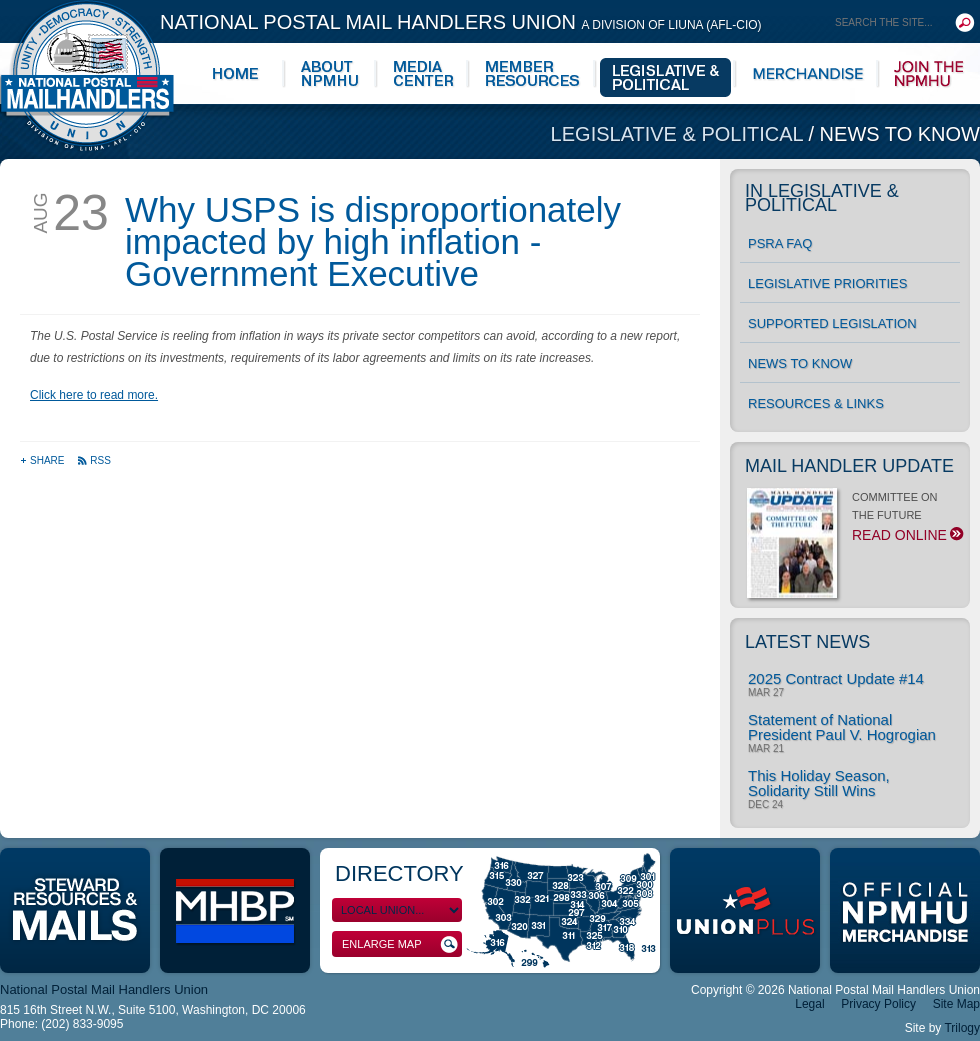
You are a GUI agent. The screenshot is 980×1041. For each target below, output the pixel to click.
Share (43, 460)
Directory (399, 873)
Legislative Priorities (827, 283)
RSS (94, 460)
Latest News (807, 642)
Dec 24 (765, 805)
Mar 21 (766, 749)
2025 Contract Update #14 (836, 678)
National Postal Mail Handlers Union (461, 22)
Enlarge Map (400, 944)
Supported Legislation (832, 323)
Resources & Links (816, 403)
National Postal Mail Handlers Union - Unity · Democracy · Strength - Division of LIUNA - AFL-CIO (87, 75)
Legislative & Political (680, 134)
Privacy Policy (878, 1004)
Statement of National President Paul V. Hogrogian (842, 727)
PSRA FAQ (780, 243)
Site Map (956, 1004)
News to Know (900, 134)
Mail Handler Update (849, 466)
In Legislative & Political (822, 198)
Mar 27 (766, 693)
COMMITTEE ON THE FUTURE (853, 522)
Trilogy (962, 1028)
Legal (809, 1004)
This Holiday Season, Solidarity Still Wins (819, 783)
